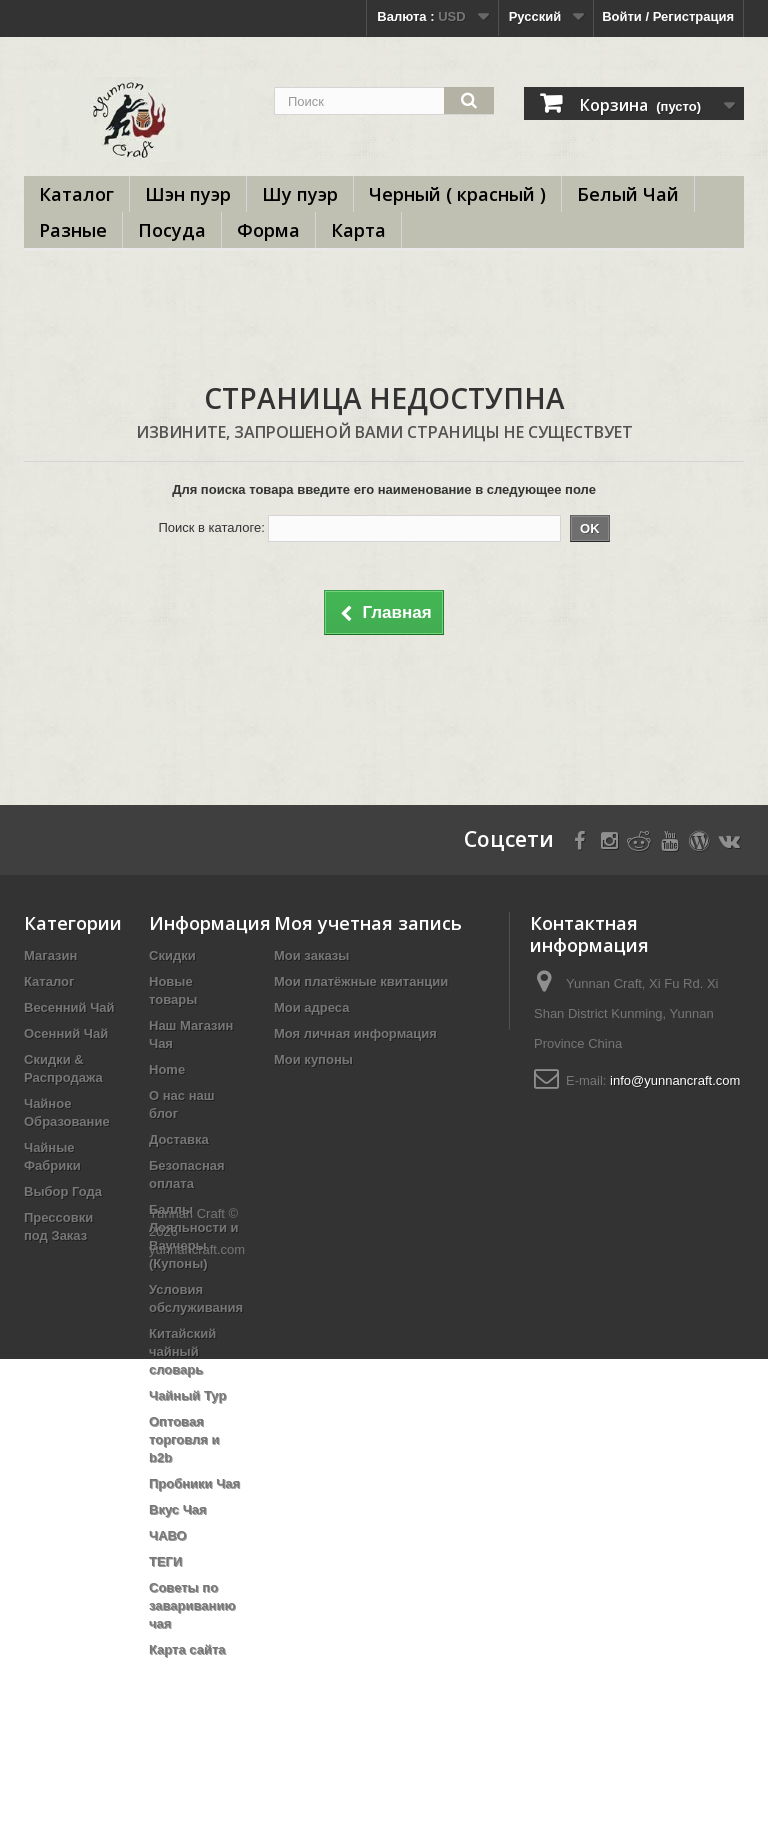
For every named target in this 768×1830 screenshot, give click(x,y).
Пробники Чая (194, 1483)
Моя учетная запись (368, 923)
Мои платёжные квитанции (361, 981)
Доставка (179, 1139)
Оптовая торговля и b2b (184, 1439)
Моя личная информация (355, 1033)
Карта (358, 230)
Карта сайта (187, 1649)
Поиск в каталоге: (211, 527)
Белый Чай (628, 194)
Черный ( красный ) (457, 194)
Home (167, 1069)
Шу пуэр (300, 194)
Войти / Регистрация (668, 16)
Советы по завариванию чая (192, 1605)
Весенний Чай (69, 1007)
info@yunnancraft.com (675, 1080)
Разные (73, 230)
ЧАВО (168, 1535)
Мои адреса (311, 1007)
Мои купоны (313, 1059)
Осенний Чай (66, 1033)
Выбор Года (63, 1191)
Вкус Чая (178, 1509)
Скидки (172, 955)
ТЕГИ (165, 1561)
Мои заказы (311, 955)
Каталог (76, 194)
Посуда (172, 230)
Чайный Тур (187, 1395)
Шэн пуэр (188, 194)
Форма (268, 230)
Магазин (50, 955)
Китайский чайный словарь (182, 1351)
